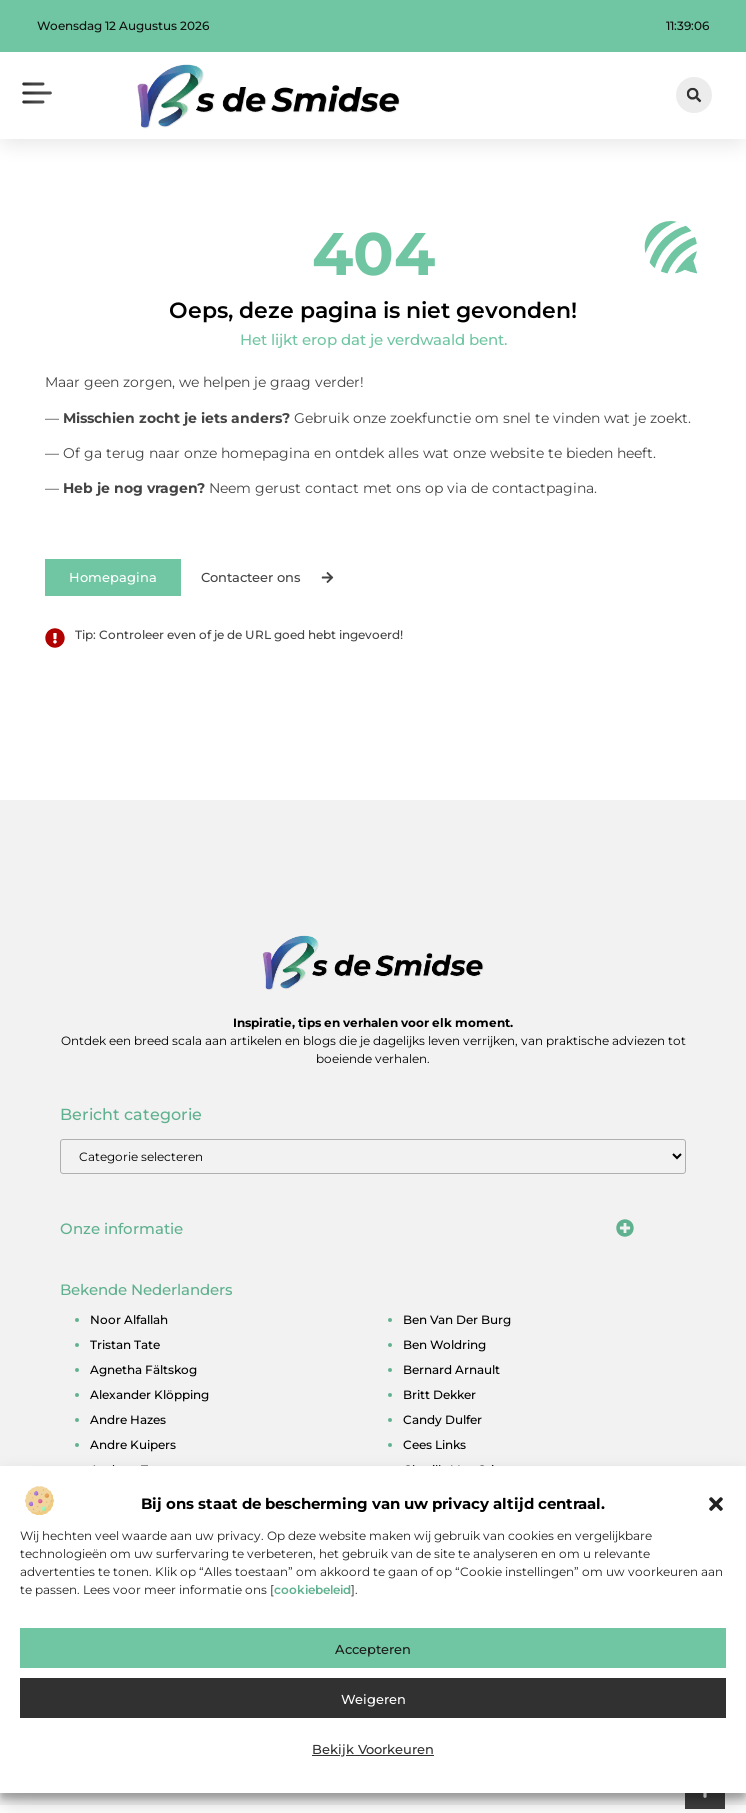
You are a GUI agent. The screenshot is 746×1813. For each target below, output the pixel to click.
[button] (716, 1509)
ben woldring (444, 1351)
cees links (434, 1451)
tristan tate (125, 1351)
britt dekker (439, 1401)
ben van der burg (457, 1326)
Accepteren (373, 1654)
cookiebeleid (312, 1594)
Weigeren (373, 1704)
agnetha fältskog (143, 1376)
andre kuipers (133, 1451)
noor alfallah (129, 1326)
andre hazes (128, 1426)
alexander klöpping (149, 1401)
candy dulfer (442, 1426)
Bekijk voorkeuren (373, 1754)
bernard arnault (451, 1376)
